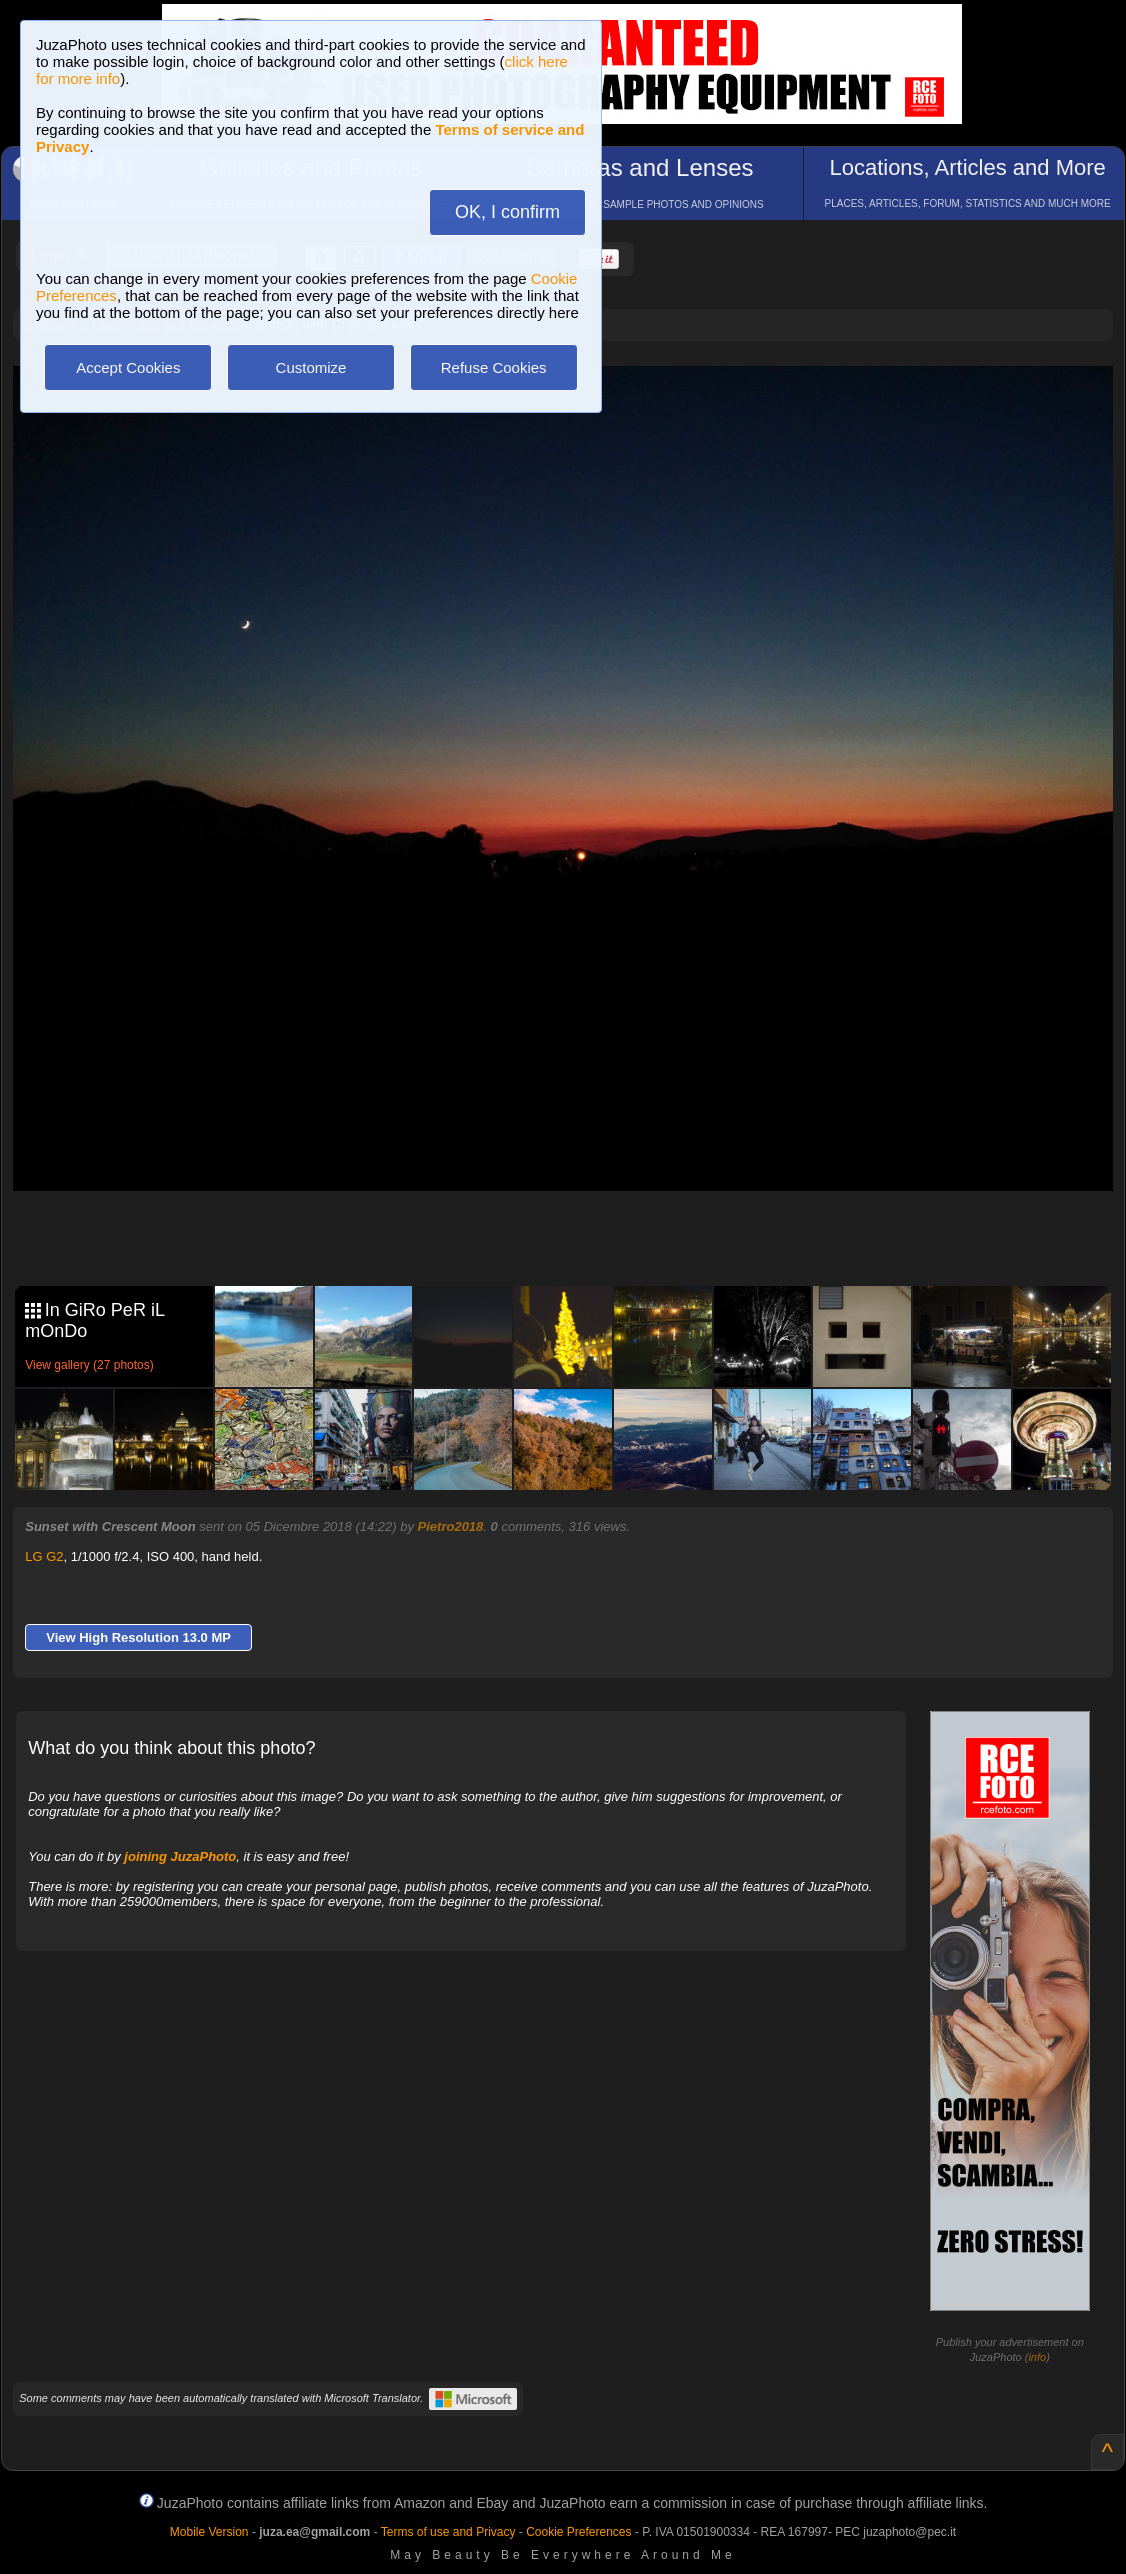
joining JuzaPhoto (180, 1856)
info (1037, 2357)
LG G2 (44, 1556)
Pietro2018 (451, 1526)
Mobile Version (209, 2532)
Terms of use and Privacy (448, 2532)
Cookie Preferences (578, 2532)
